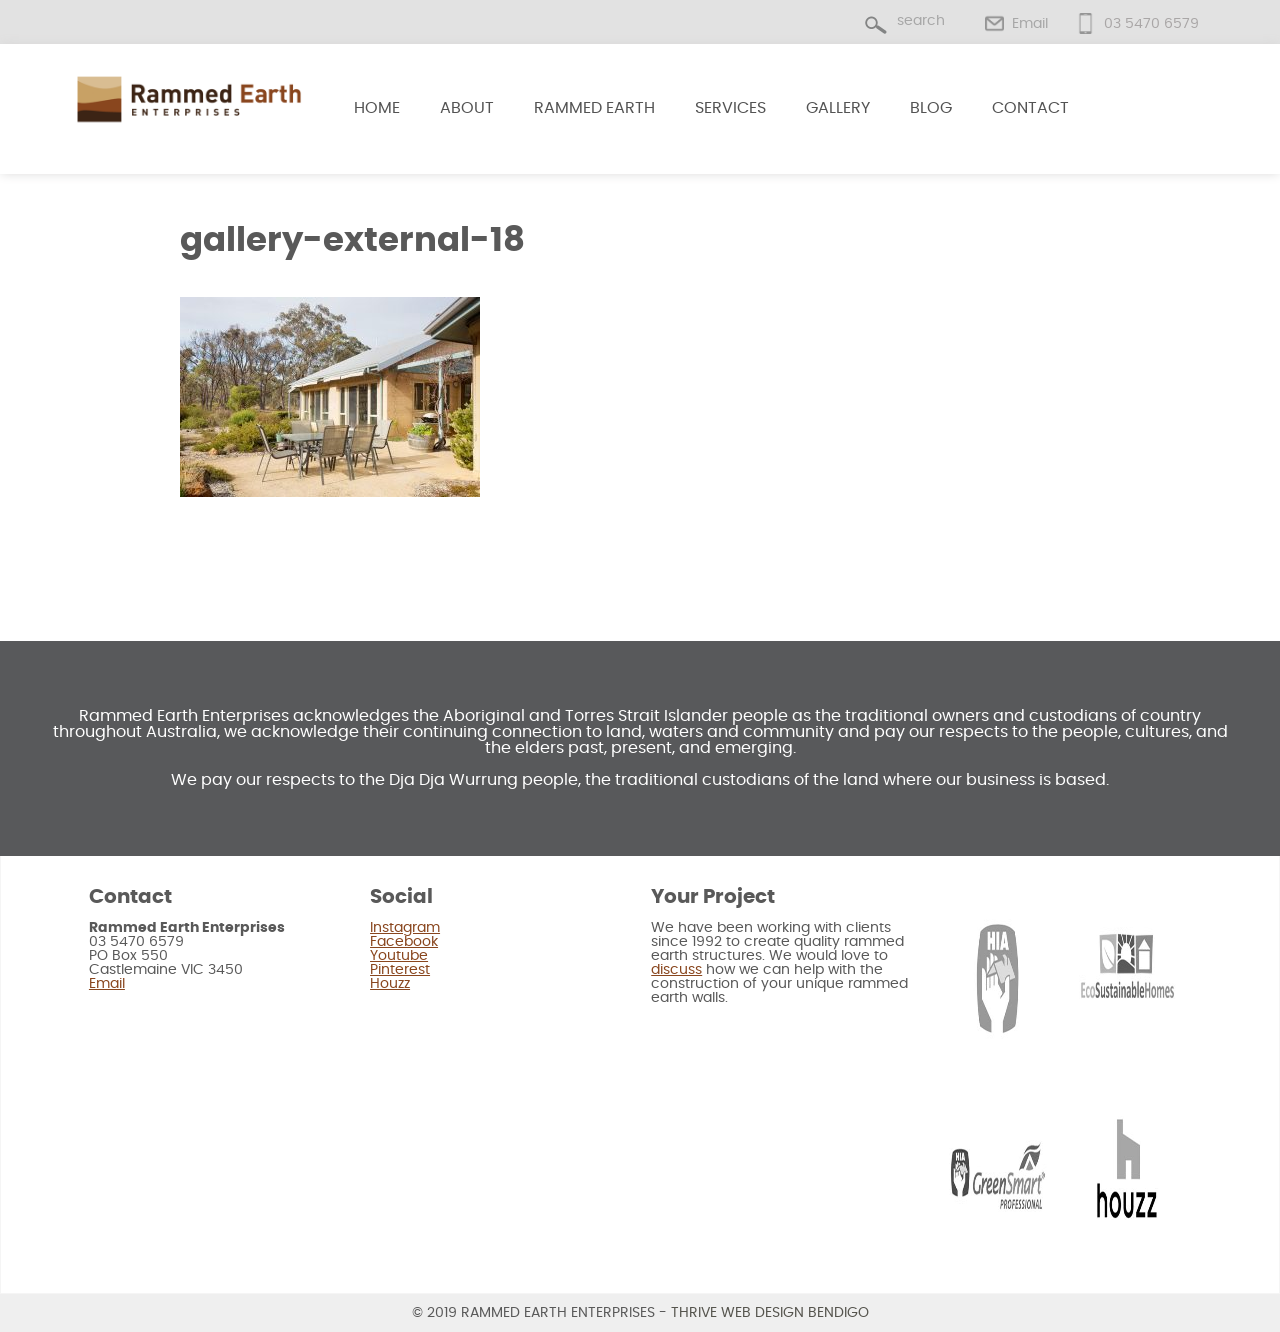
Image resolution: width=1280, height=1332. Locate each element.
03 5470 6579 (1151, 24)
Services (730, 108)
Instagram (405, 928)
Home (377, 108)
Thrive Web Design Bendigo (770, 1313)
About (467, 108)
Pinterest (400, 970)
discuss (676, 970)
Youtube (399, 956)
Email (1030, 24)
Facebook (404, 942)
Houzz (390, 984)
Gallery (838, 108)
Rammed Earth (594, 108)
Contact (1030, 108)
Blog (931, 108)
